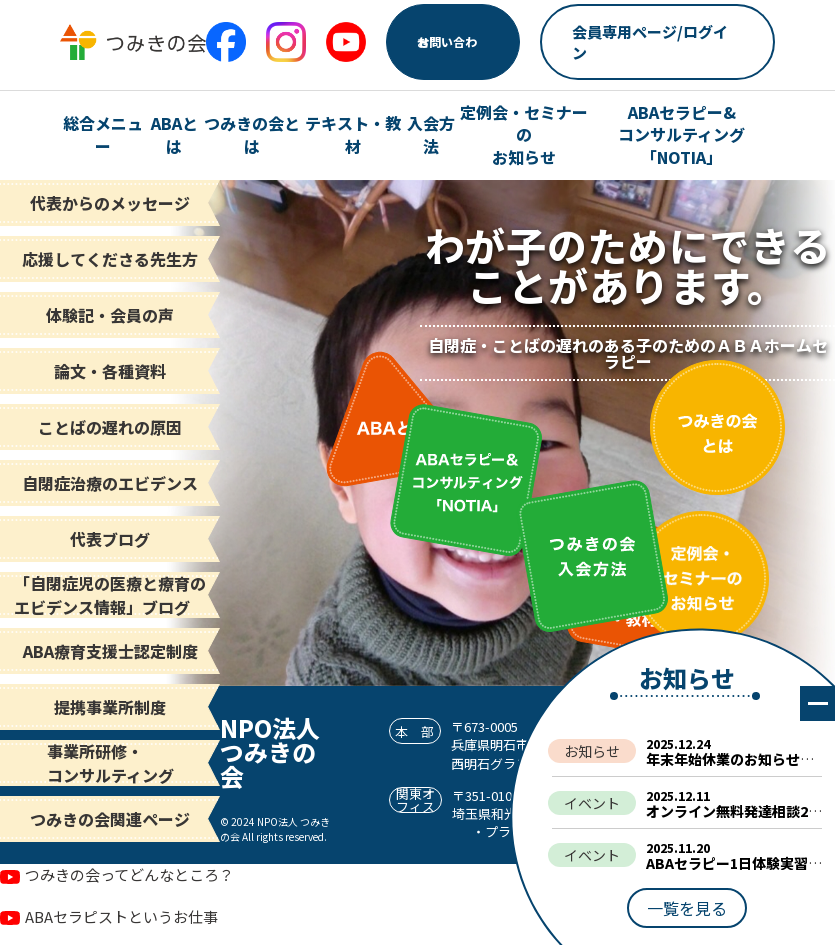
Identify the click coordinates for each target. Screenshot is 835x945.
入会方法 (431, 134)
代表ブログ (110, 539)
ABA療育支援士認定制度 (110, 651)
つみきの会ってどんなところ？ (129, 874)
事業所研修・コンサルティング (110, 763)
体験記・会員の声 (110, 315)
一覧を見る (687, 908)
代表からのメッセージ (110, 203)
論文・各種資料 (110, 371)
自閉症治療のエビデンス (110, 483)
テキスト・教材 (353, 134)
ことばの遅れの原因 (110, 427)
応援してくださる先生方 (110, 259)
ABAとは (174, 134)
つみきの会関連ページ (110, 819)
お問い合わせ (447, 41)
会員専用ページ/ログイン (650, 42)
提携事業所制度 (110, 707)
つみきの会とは (252, 134)
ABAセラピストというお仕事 (121, 916)
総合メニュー (103, 134)
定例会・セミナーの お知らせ (524, 134)
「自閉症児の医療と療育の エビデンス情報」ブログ (110, 595)
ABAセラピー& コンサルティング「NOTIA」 (681, 134)
